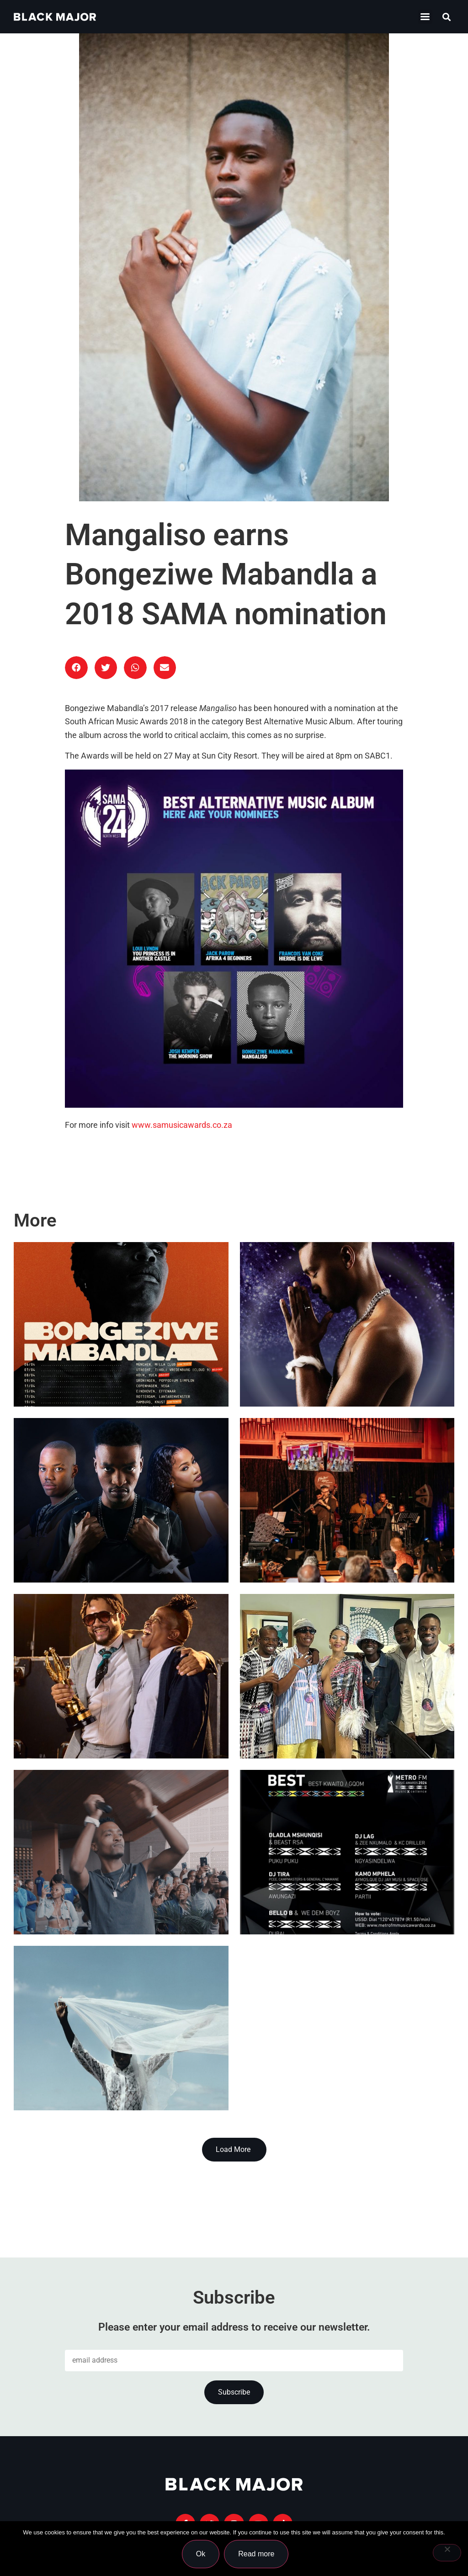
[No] (447, 2553)
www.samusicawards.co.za (182, 1125)
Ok (201, 2555)
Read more (257, 2555)
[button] (446, 16)
